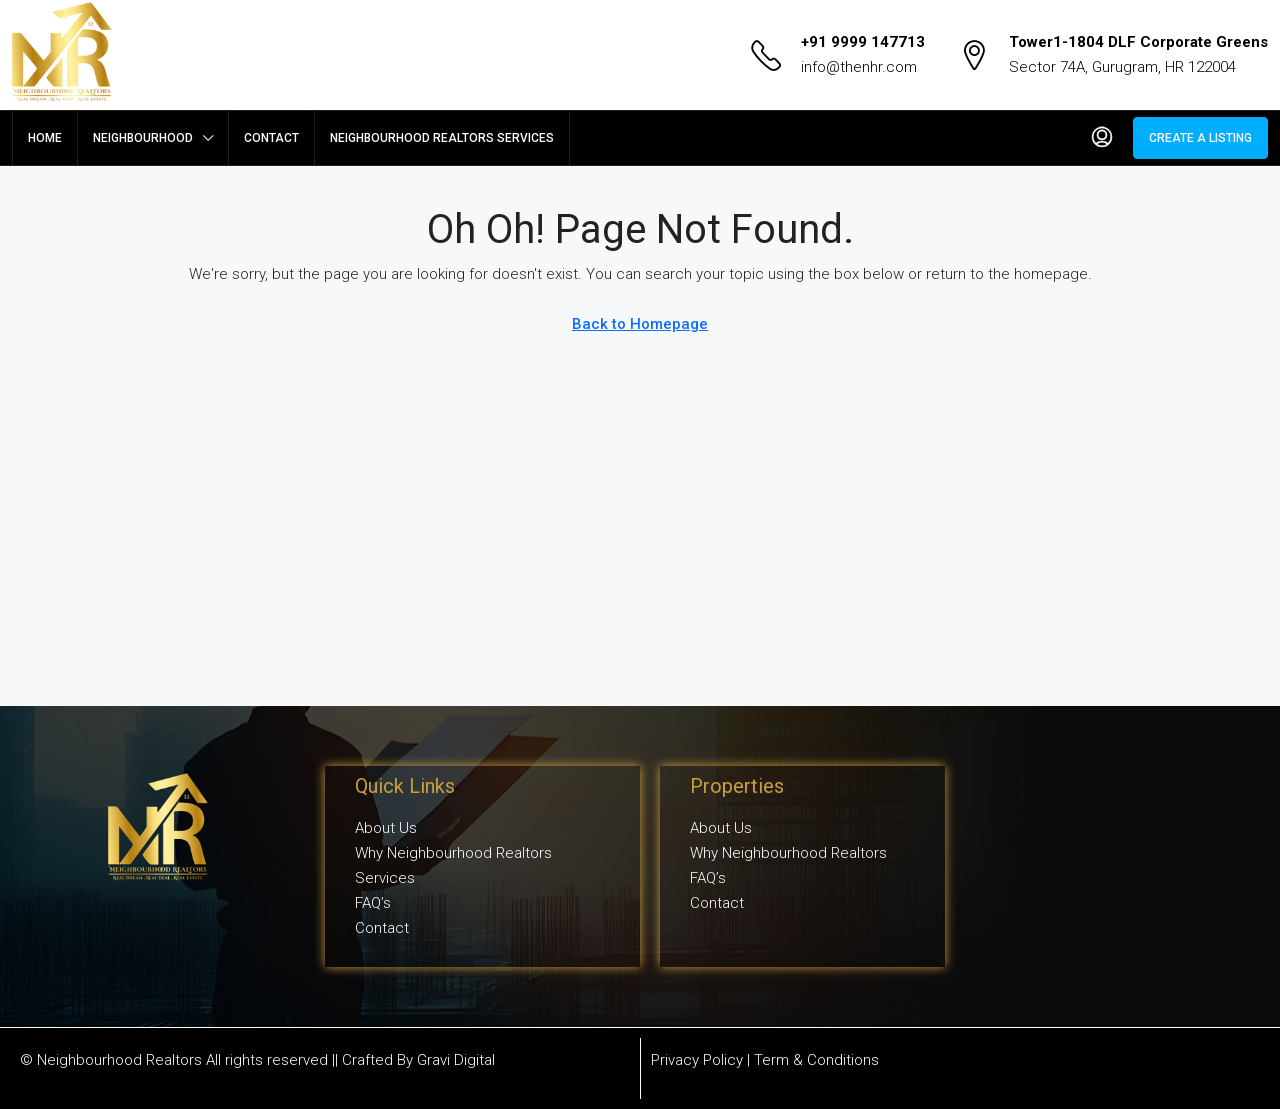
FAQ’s (373, 903)
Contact (271, 138)
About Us (386, 828)
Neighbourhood (143, 138)
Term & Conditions (816, 1060)
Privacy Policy (697, 1060)
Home (45, 138)
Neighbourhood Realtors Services (442, 138)
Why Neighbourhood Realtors (453, 853)
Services (385, 878)
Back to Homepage (640, 324)
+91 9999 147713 (863, 42)
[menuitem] (1102, 138)
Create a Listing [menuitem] (1200, 138)
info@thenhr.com (859, 67)
